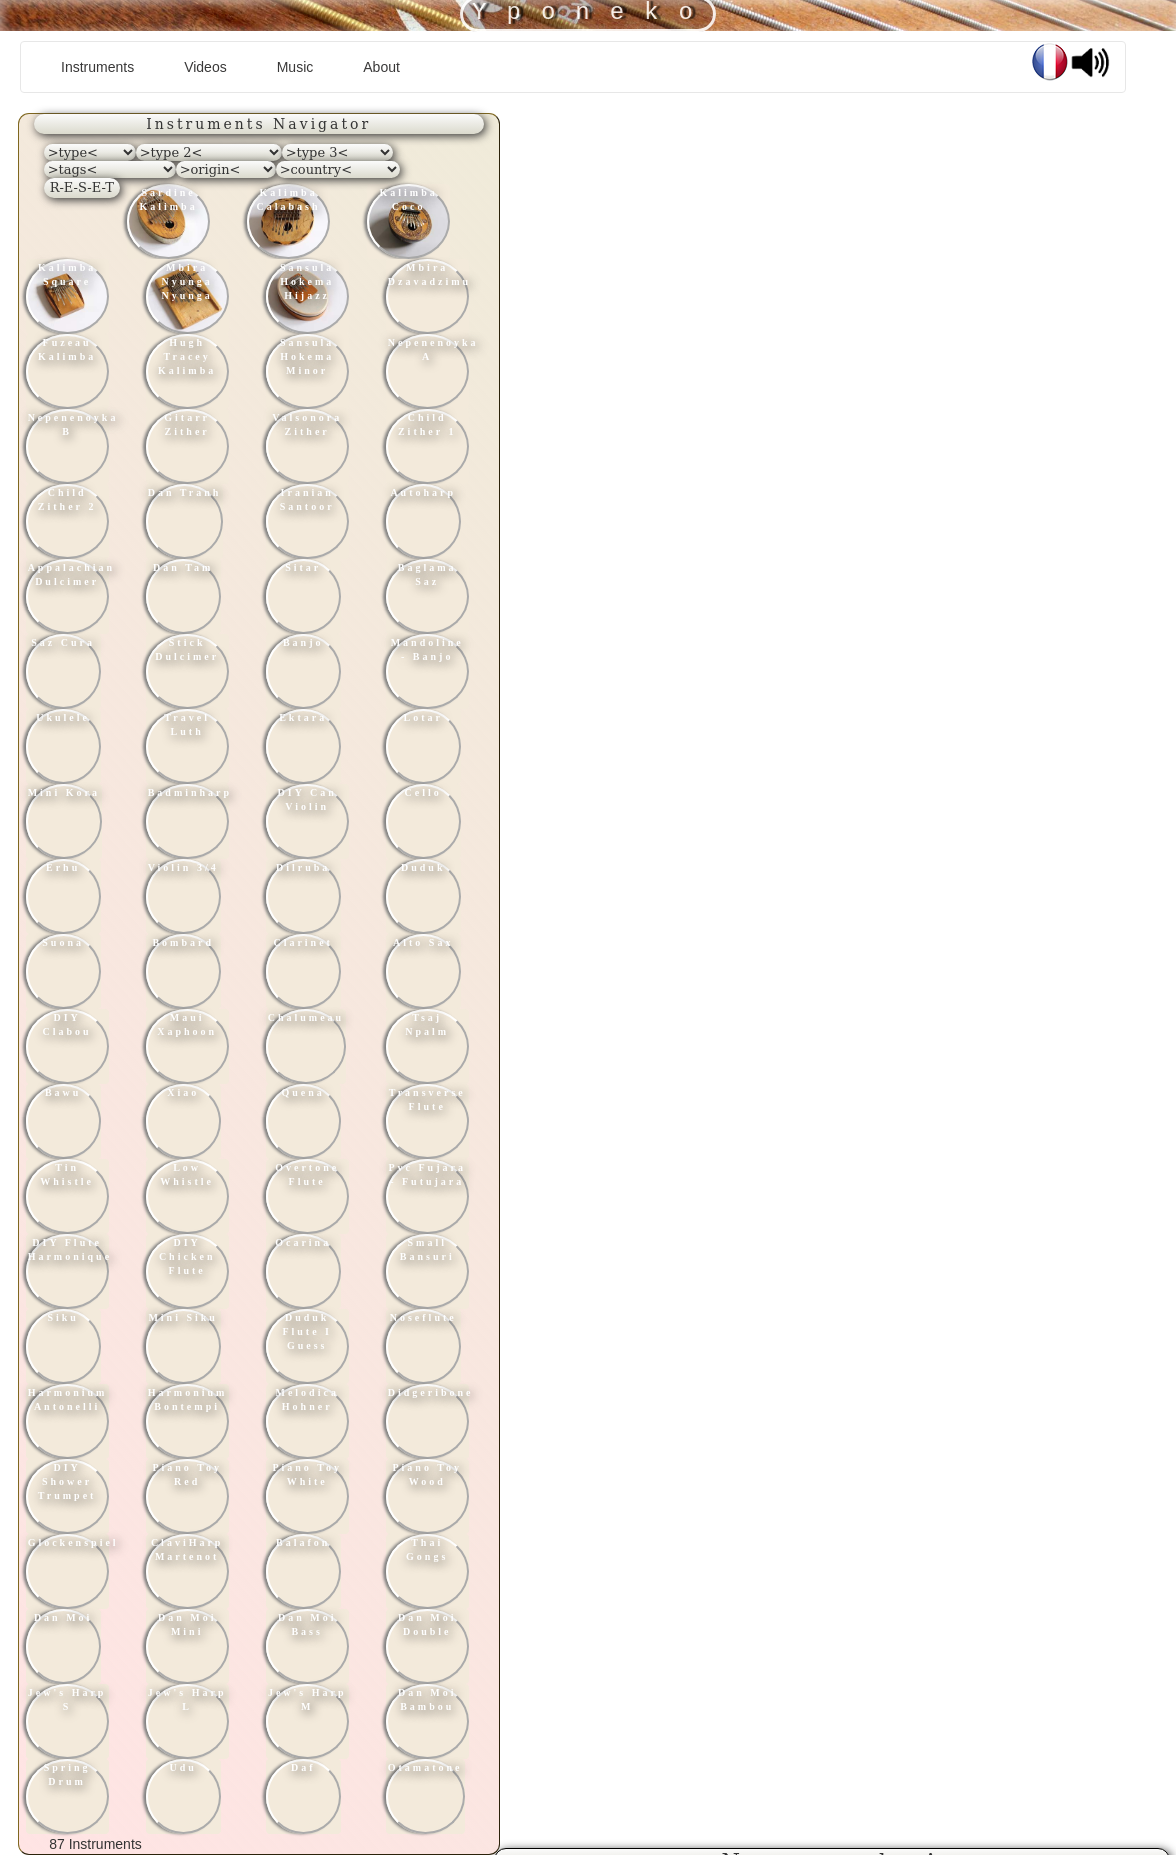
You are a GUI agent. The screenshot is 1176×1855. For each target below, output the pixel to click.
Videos (205, 67)
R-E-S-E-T (82, 187)
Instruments (105, 65)
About (381, 67)
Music (295, 67)
